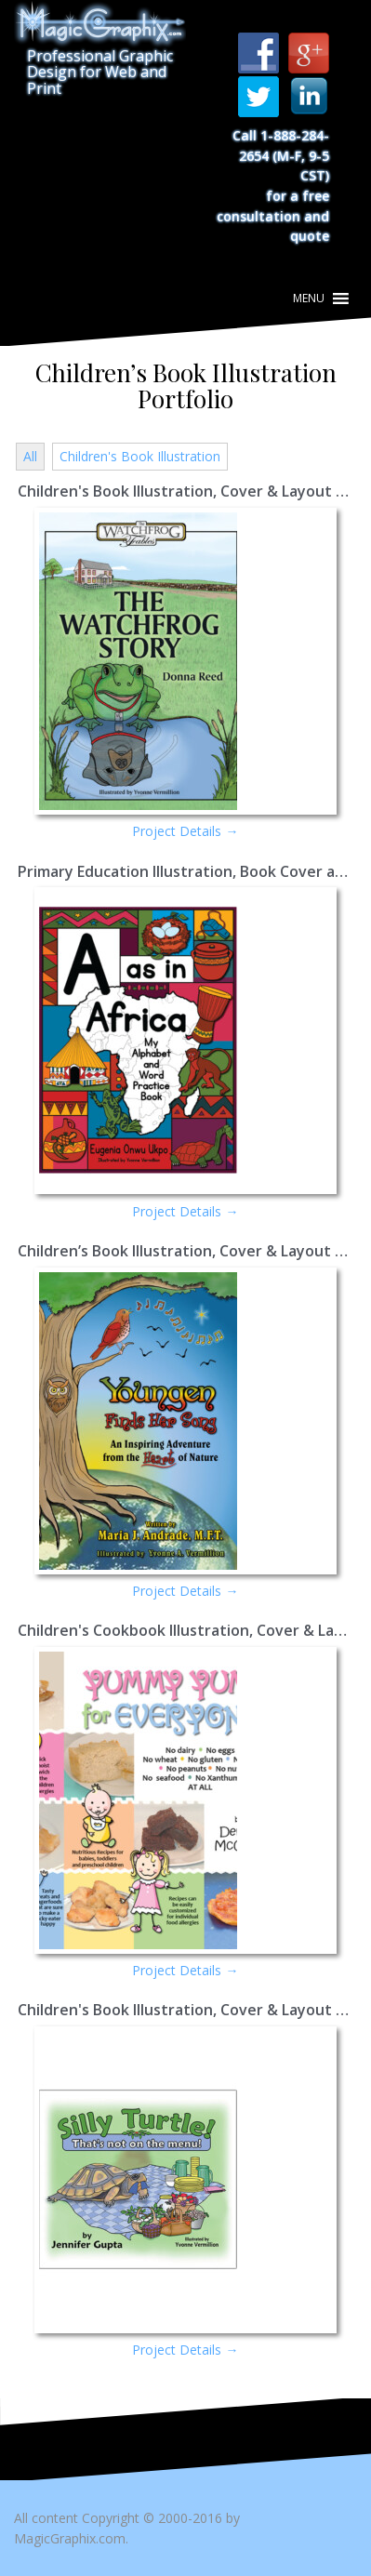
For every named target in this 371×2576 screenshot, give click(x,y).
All (30, 456)
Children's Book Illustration (140, 456)
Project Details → (185, 831)
